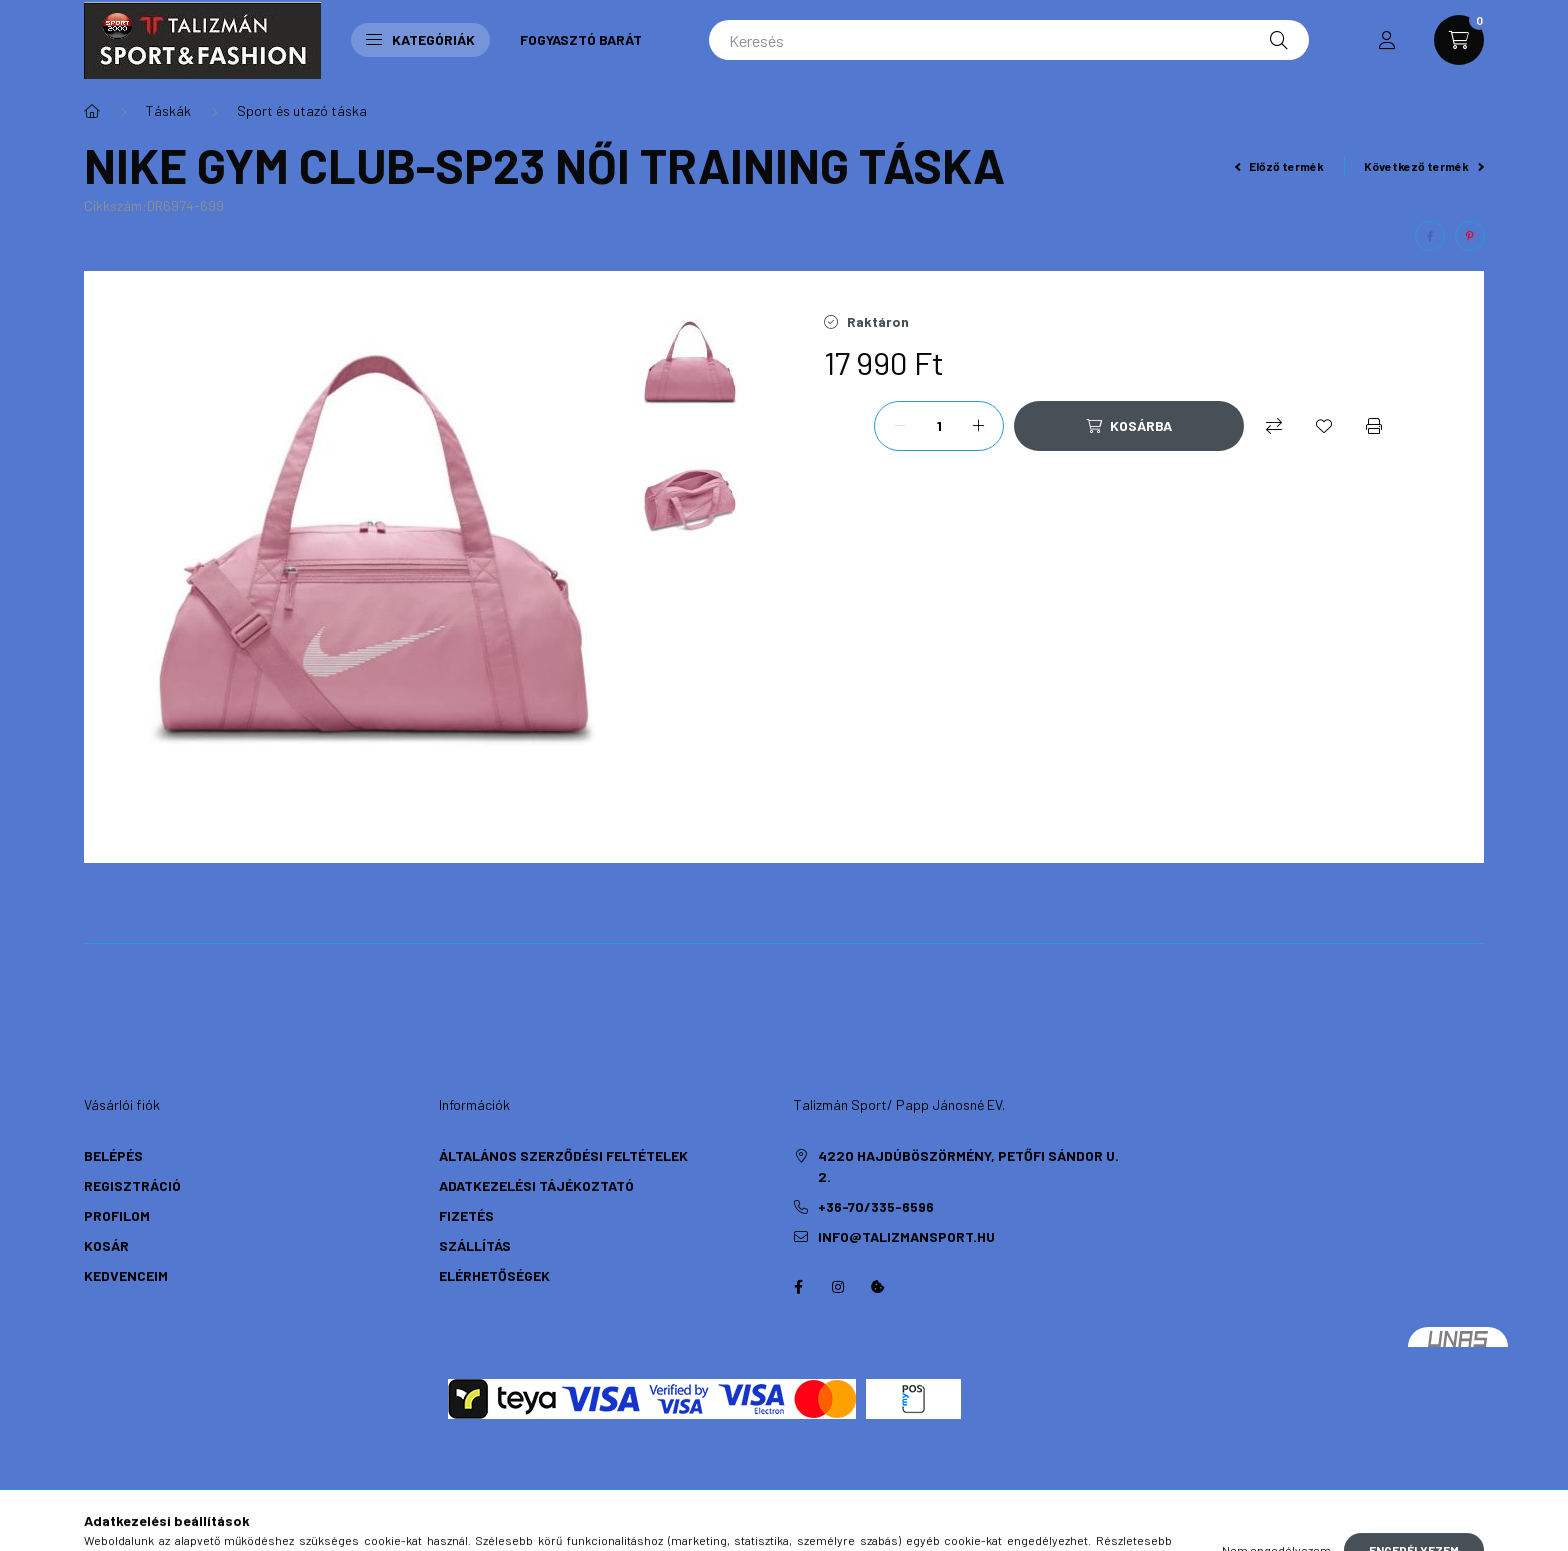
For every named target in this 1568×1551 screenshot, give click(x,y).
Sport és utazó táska (302, 110)
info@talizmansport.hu (906, 1236)
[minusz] (900, 426)
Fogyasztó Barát (581, 39)
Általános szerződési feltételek (563, 1155)
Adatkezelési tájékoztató (536, 1185)
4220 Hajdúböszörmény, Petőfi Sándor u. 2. (968, 1166)
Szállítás (475, 1245)
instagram (838, 1287)
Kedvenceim (126, 1275)
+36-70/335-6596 (876, 1206)
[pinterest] (1470, 236)
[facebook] (1430, 236)
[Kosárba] (1129, 426)
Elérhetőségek (494, 1275)
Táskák (168, 110)
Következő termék (1424, 166)
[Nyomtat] (1374, 426)
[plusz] (978, 426)
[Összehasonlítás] (1274, 426)
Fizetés (466, 1215)
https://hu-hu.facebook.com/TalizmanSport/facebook (798, 1287)
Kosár (106, 1245)
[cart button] (1459, 40)
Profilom (117, 1215)
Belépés (113, 1155)
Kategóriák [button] (420, 39)
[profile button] (1387, 40)
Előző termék (1280, 166)
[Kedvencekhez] (1324, 426)
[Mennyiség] (939, 426)
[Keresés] (1009, 40)
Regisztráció (132, 1185)
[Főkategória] (92, 111)
